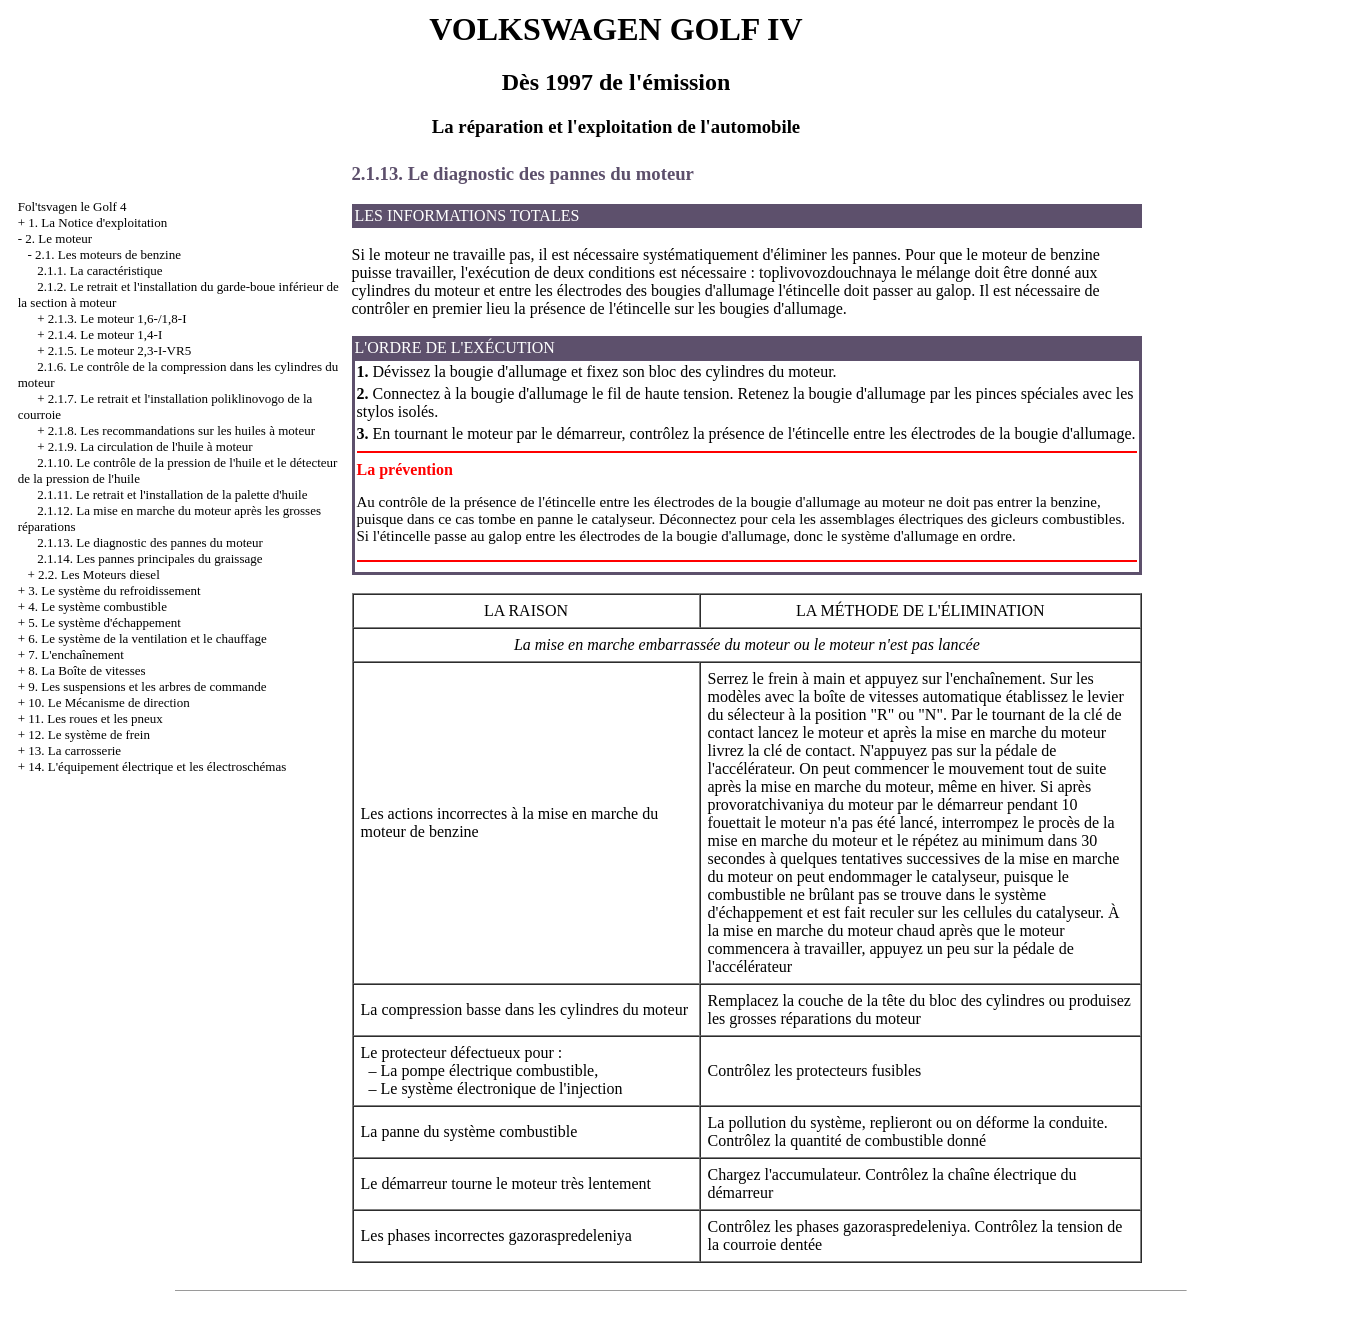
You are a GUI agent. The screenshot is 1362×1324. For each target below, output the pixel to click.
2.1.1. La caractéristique (99, 270)
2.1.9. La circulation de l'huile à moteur (150, 446)
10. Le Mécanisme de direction (108, 702)
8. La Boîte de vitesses (86, 670)
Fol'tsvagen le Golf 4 (72, 206)
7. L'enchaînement (75, 654)
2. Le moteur (58, 238)
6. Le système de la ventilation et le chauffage (147, 638)
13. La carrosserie (74, 750)
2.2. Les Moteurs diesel (99, 574)
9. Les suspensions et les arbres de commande (147, 686)
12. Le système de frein (89, 734)
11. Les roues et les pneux (95, 718)
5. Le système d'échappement (104, 622)
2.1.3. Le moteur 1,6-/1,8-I (117, 318)
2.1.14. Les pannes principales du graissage (149, 558)
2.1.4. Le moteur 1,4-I (105, 334)
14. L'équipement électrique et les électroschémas (157, 766)
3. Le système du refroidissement (114, 590)
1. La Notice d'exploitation (97, 222)
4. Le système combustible (97, 606)
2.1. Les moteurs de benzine (108, 254)
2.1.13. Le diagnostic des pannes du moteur (150, 542)
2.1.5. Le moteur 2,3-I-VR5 (119, 350)
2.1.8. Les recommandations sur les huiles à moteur (181, 430)
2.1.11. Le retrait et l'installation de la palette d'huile (172, 494)
